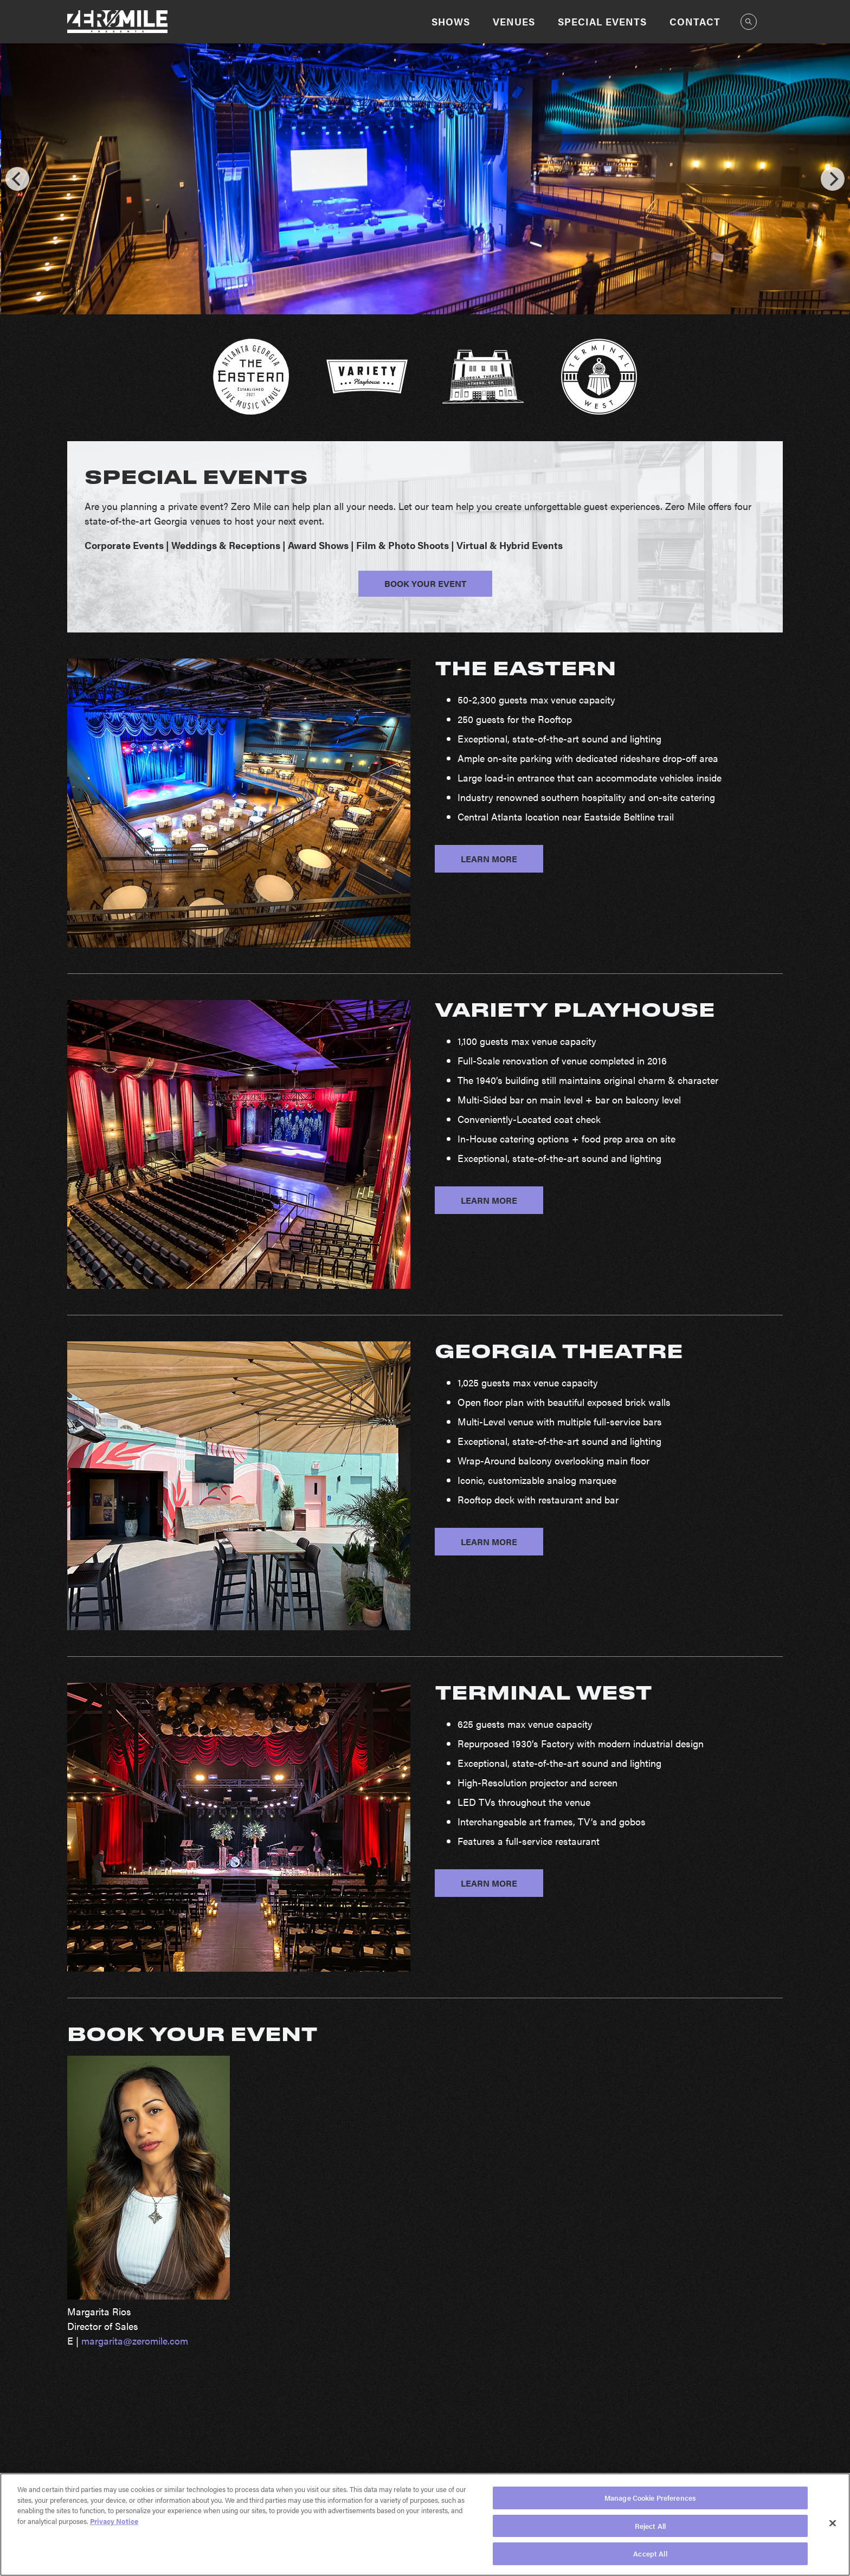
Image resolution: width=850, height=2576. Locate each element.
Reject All (650, 2526)
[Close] (833, 2523)
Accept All (650, 2553)
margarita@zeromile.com (134, 2340)
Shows (451, 21)
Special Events (602, 21)
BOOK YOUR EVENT (425, 583)
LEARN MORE (489, 859)
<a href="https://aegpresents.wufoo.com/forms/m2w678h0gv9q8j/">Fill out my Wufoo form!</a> (609, 2254)
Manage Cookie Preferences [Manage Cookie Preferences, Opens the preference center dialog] (650, 2498)
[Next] (833, 179)
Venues (514, 21)
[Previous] (17, 179)
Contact (694, 21)
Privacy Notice (114, 2521)
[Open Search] (748, 22)
